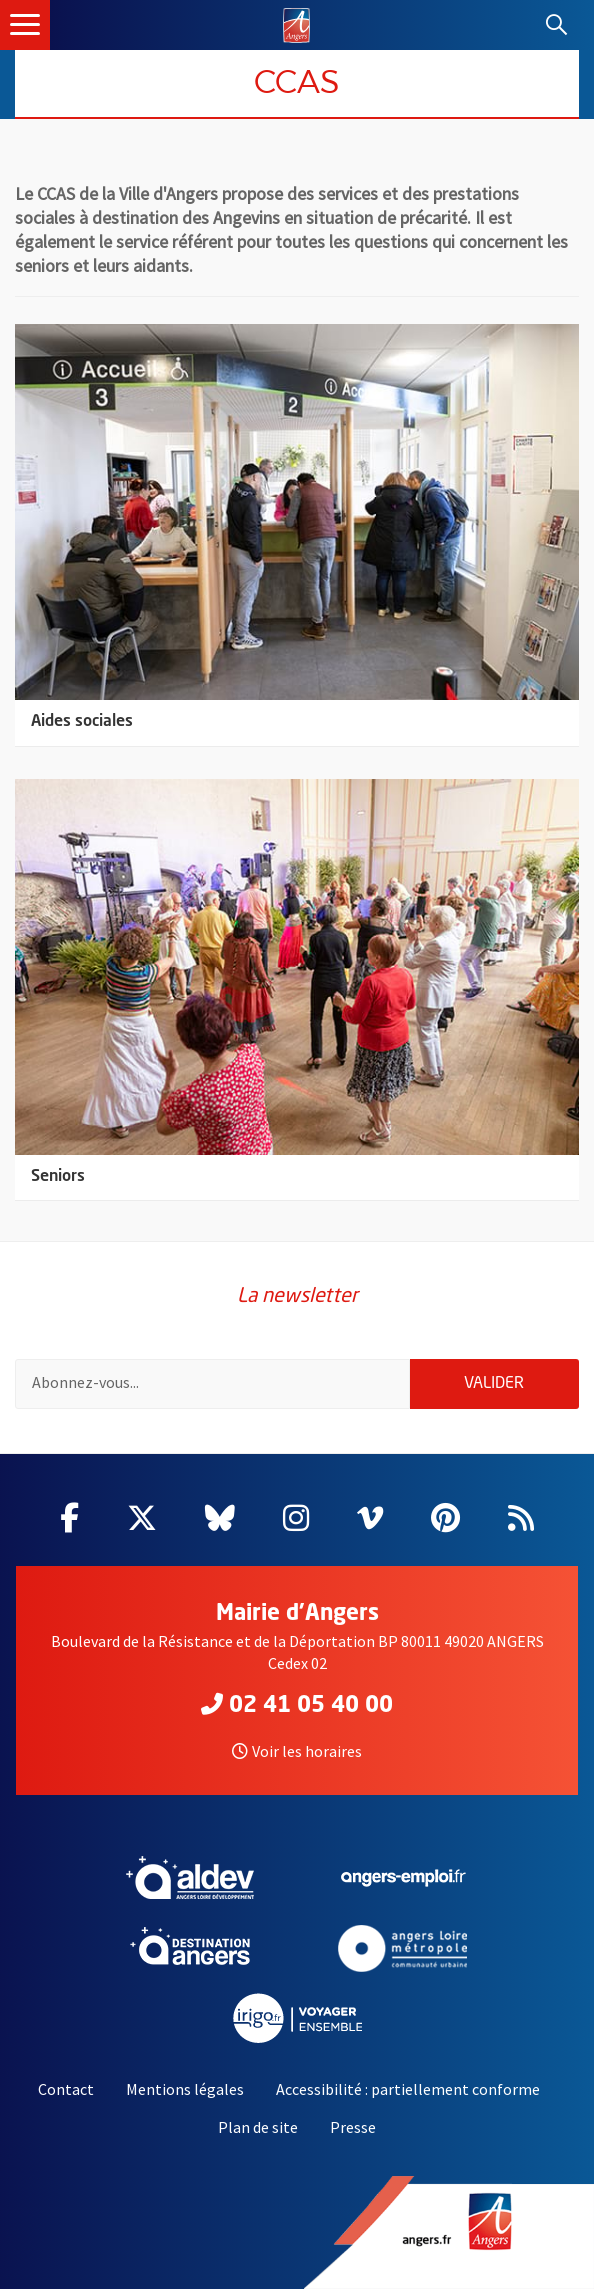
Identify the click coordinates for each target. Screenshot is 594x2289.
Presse (353, 2127)
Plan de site (258, 2127)
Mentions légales (185, 2089)
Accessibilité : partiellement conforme (408, 2089)
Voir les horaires (297, 1751)
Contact (66, 2089)
